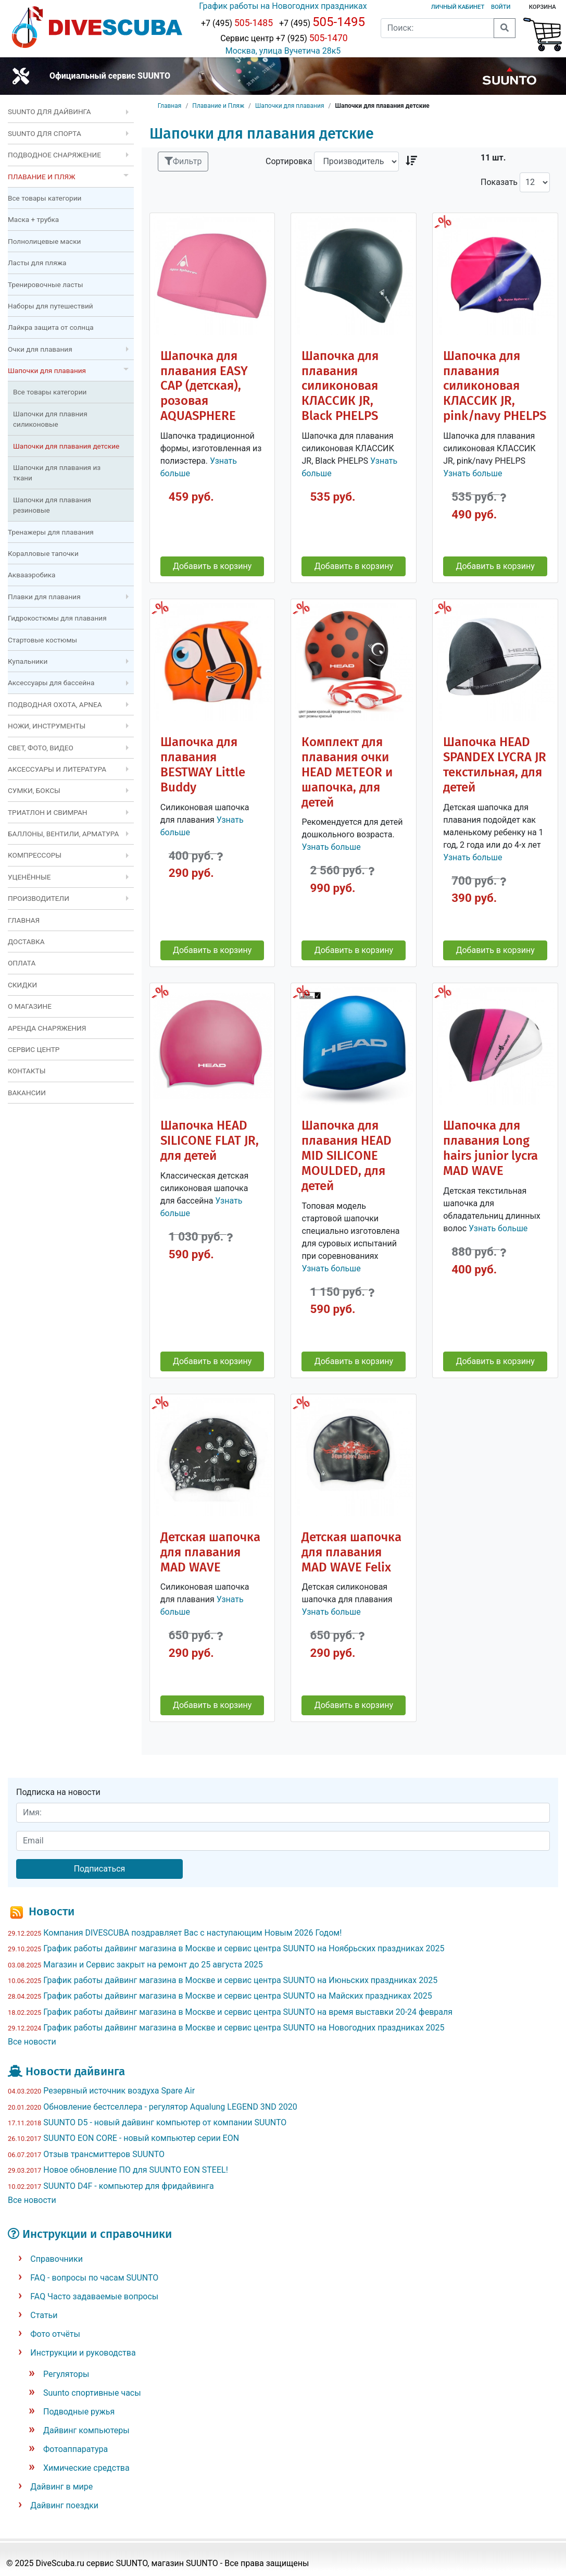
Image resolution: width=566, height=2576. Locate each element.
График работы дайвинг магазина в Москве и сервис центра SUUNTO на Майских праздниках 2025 (237, 1996)
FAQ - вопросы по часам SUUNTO (94, 2278)
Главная (170, 105)
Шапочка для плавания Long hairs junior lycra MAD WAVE (490, 1148)
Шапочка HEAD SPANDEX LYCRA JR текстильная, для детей (494, 765)
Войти (500, 7)
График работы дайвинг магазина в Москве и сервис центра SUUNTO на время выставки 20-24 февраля (247, 2012)
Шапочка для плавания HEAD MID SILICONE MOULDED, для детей (346, 1155)
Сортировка (289, 161)
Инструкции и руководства (82, 2353)
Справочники (56, 2259)
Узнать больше (472, 473)
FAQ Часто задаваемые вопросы (94, 2296)
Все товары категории (44, 198)
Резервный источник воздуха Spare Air (119, 2091)
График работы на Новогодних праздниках (283, 6)
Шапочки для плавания (289, 105)
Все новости (32, 2042)
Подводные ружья (79, 2412)
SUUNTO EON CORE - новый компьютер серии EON (141, 2138)
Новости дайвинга (75, 2071)
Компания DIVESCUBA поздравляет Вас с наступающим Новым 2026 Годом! (192, 1933)
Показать (499, 182)
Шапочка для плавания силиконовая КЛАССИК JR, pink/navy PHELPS (494, 386)
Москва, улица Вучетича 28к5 (283, 51)
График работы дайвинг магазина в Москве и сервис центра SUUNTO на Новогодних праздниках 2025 (243, 2028)
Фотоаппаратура (75, 2449)
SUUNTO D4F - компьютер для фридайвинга (128, 2186)
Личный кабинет (457, 7)
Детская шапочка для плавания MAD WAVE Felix (351, 1552)
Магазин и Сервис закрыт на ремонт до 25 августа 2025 (153, 1965)
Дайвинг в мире (61, 2487)
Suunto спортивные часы (92, 2393)
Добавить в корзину (212, 566)
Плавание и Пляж (218, 105)
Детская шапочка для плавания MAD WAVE (210, 1552)
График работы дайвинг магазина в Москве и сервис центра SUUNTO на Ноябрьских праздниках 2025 (243, 1948)
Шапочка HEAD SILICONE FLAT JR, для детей (209, 1140)
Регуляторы (66, 2374)
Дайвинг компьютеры (86, 2430)
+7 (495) (237, 23)
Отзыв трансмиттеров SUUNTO (104, 2154)
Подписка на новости (58, 1792)
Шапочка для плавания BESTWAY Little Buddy (202, 765)
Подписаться (99, 1869)
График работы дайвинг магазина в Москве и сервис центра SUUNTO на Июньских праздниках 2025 (240, 1980)
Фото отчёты (55, 2334)
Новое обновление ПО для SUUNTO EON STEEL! (135, 2170)
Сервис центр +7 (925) (283, 38)
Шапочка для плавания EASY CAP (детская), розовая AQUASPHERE (204, 386)
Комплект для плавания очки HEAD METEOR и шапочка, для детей (347, 772)
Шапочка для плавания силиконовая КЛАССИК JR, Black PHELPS (340, 386)
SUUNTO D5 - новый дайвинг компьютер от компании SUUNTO (164, 2122)
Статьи (43, 2315)
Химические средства (86, 2468)
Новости (51, 1911)
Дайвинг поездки (64, 2505)
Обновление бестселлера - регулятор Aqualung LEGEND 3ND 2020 (170, 2107)
